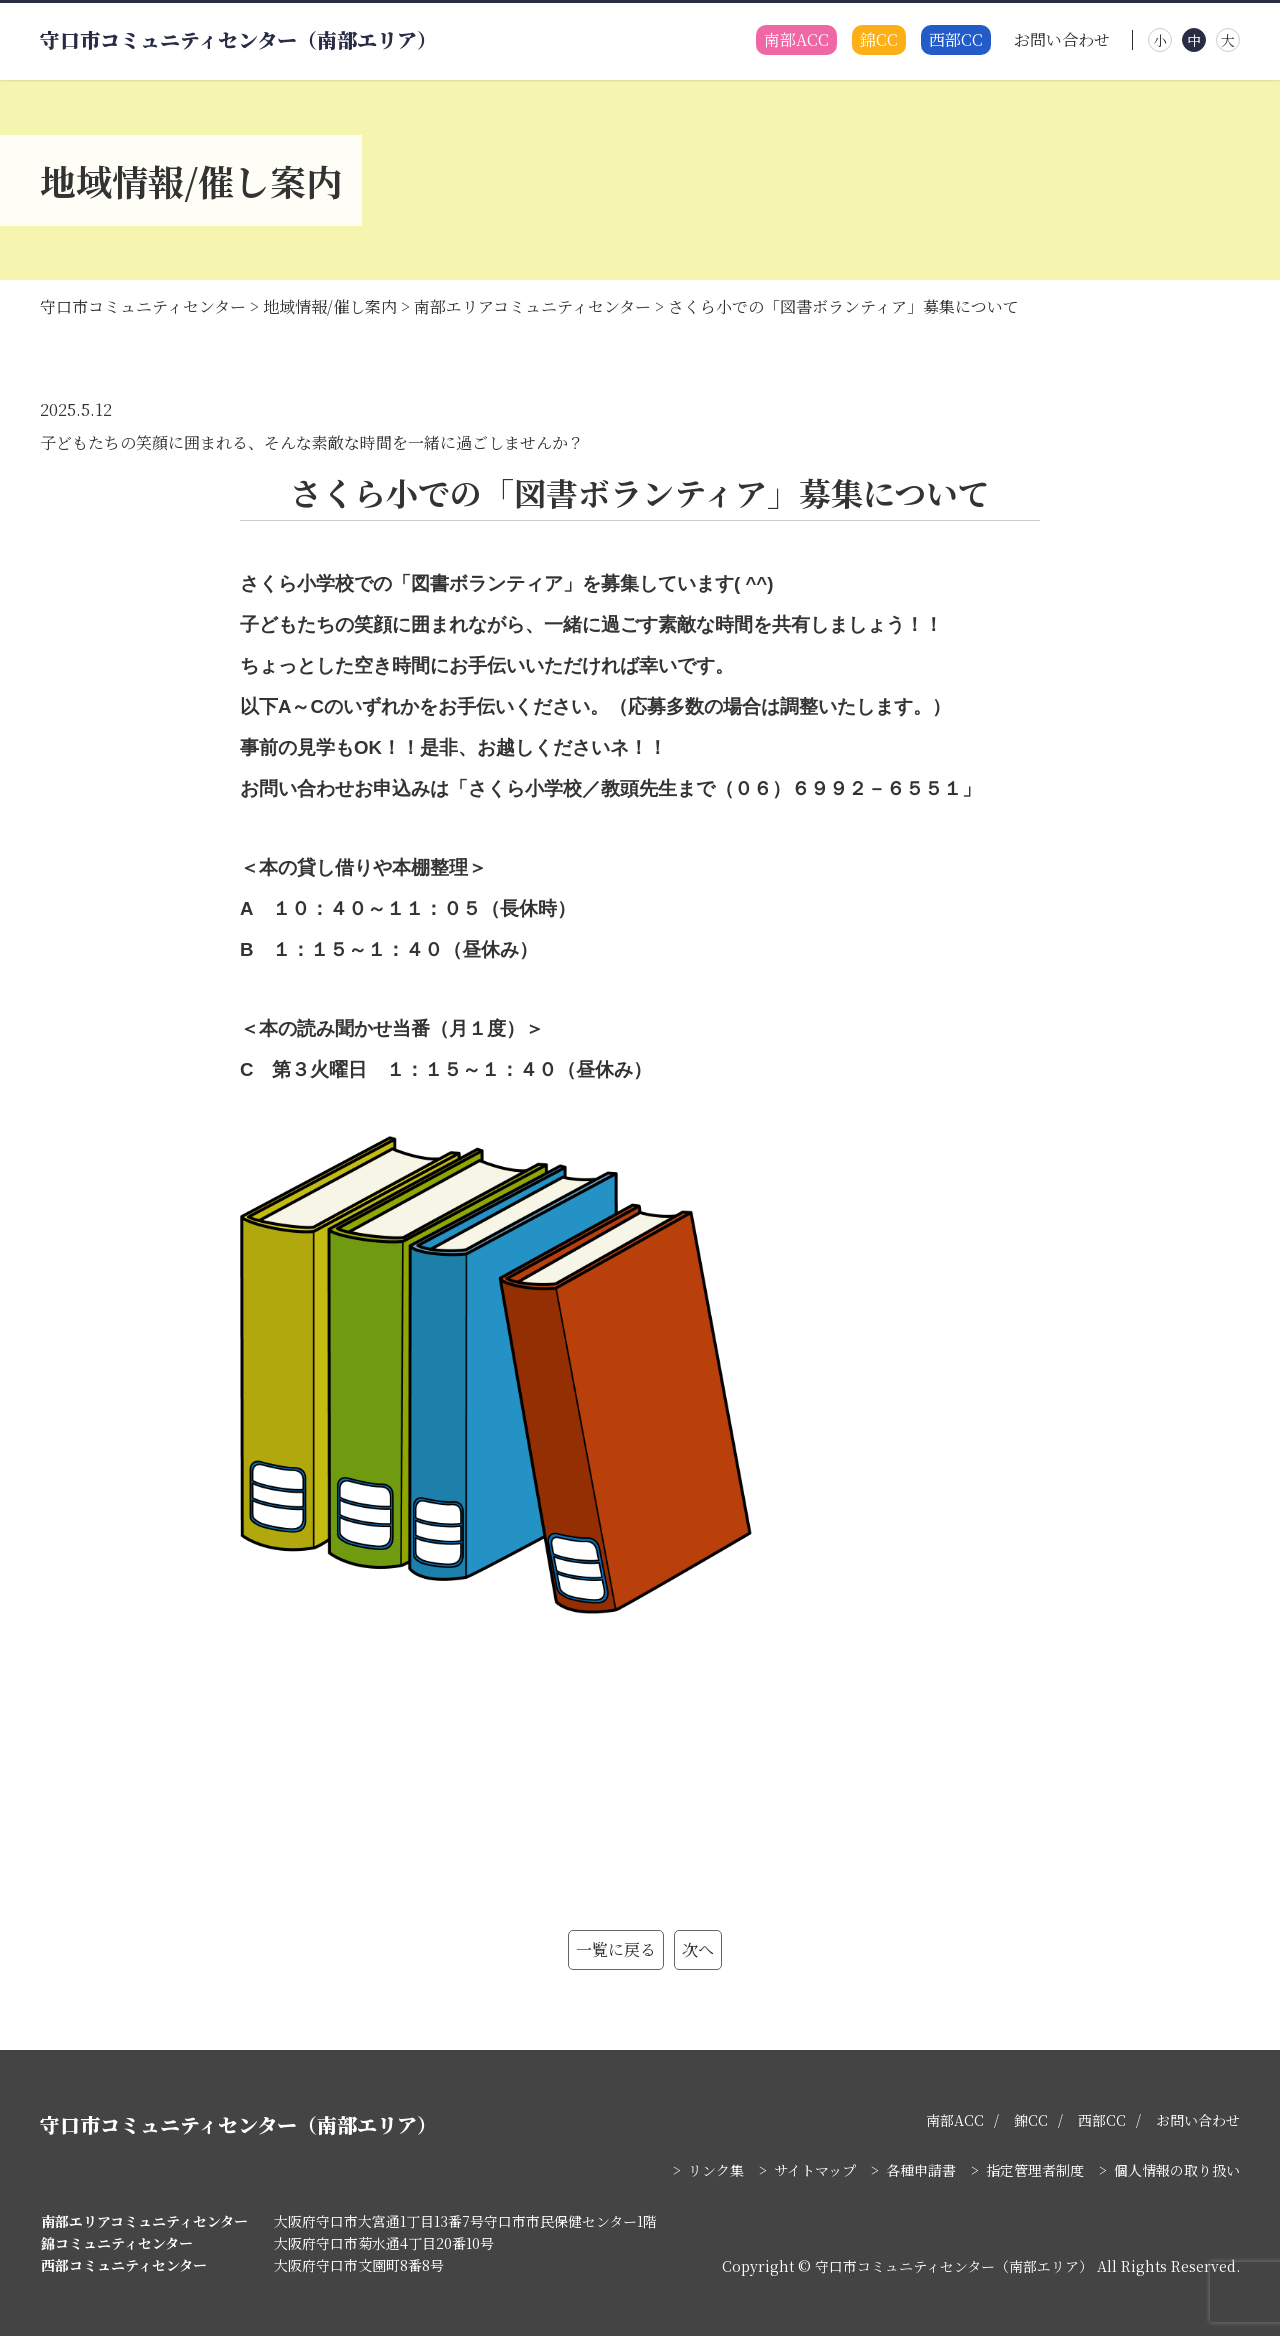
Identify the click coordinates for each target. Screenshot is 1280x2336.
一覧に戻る (616, 1949)
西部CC (956, 40)
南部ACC (796, 40)
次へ (698, 1949)
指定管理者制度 (1035, 2170)
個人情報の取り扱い (1177, 2170)
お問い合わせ (1062, 40)
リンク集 (716, 2170)
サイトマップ (815, 2170)
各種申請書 (921, 2170)
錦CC (879, 40)
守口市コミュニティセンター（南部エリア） (238, 40)
